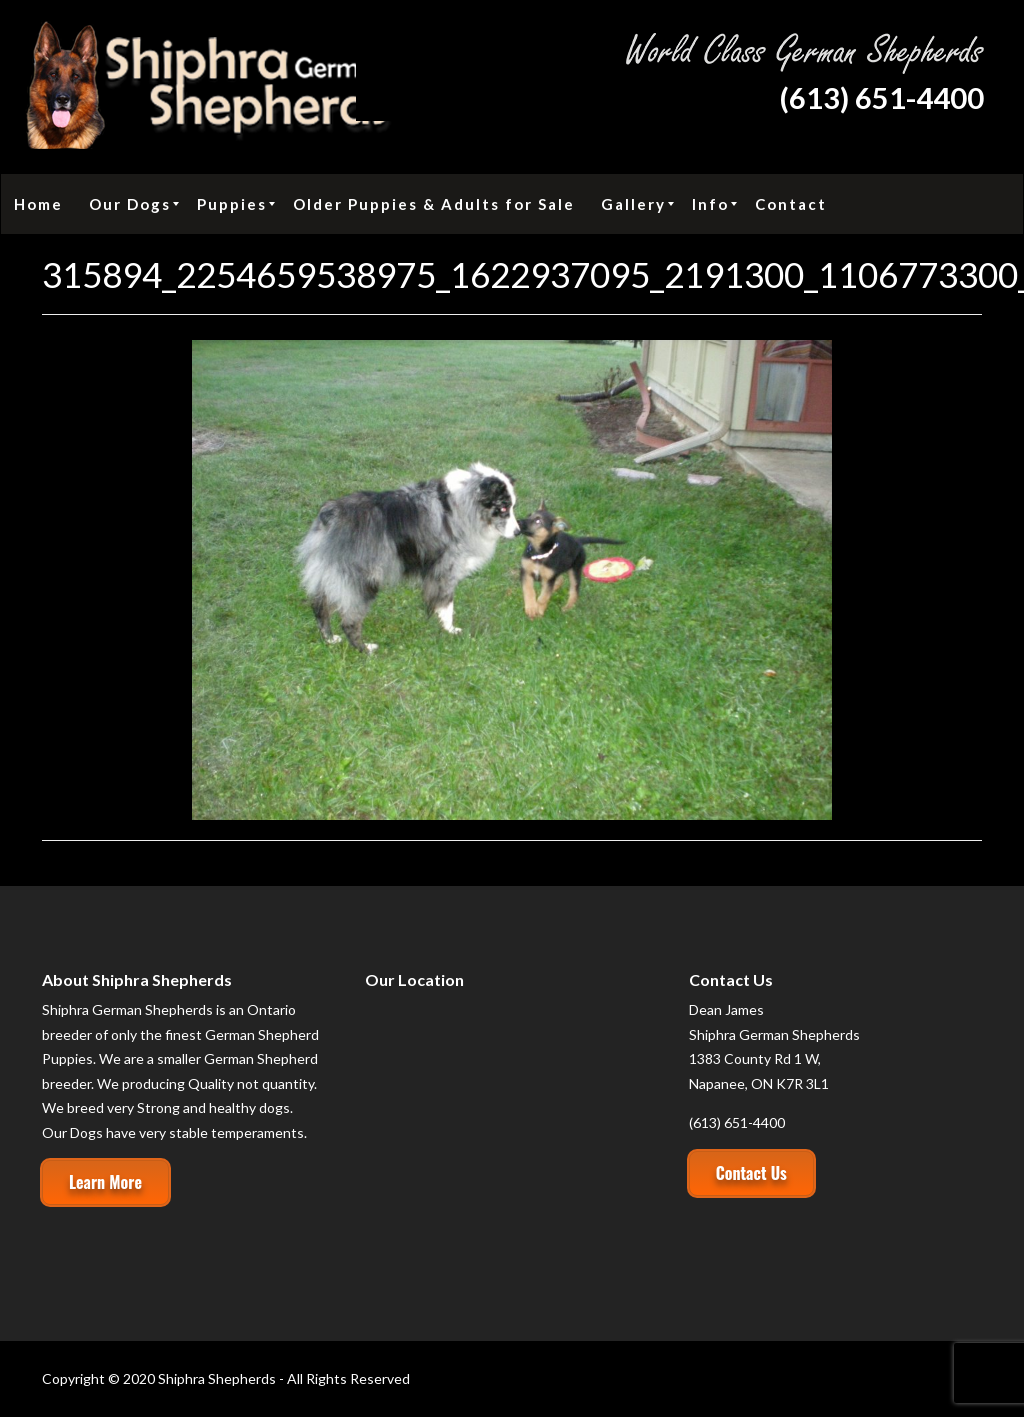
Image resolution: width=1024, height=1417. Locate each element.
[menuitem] (38, 204)
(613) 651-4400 (881, 97)
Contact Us (751, 1173)
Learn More (105, 1182)
